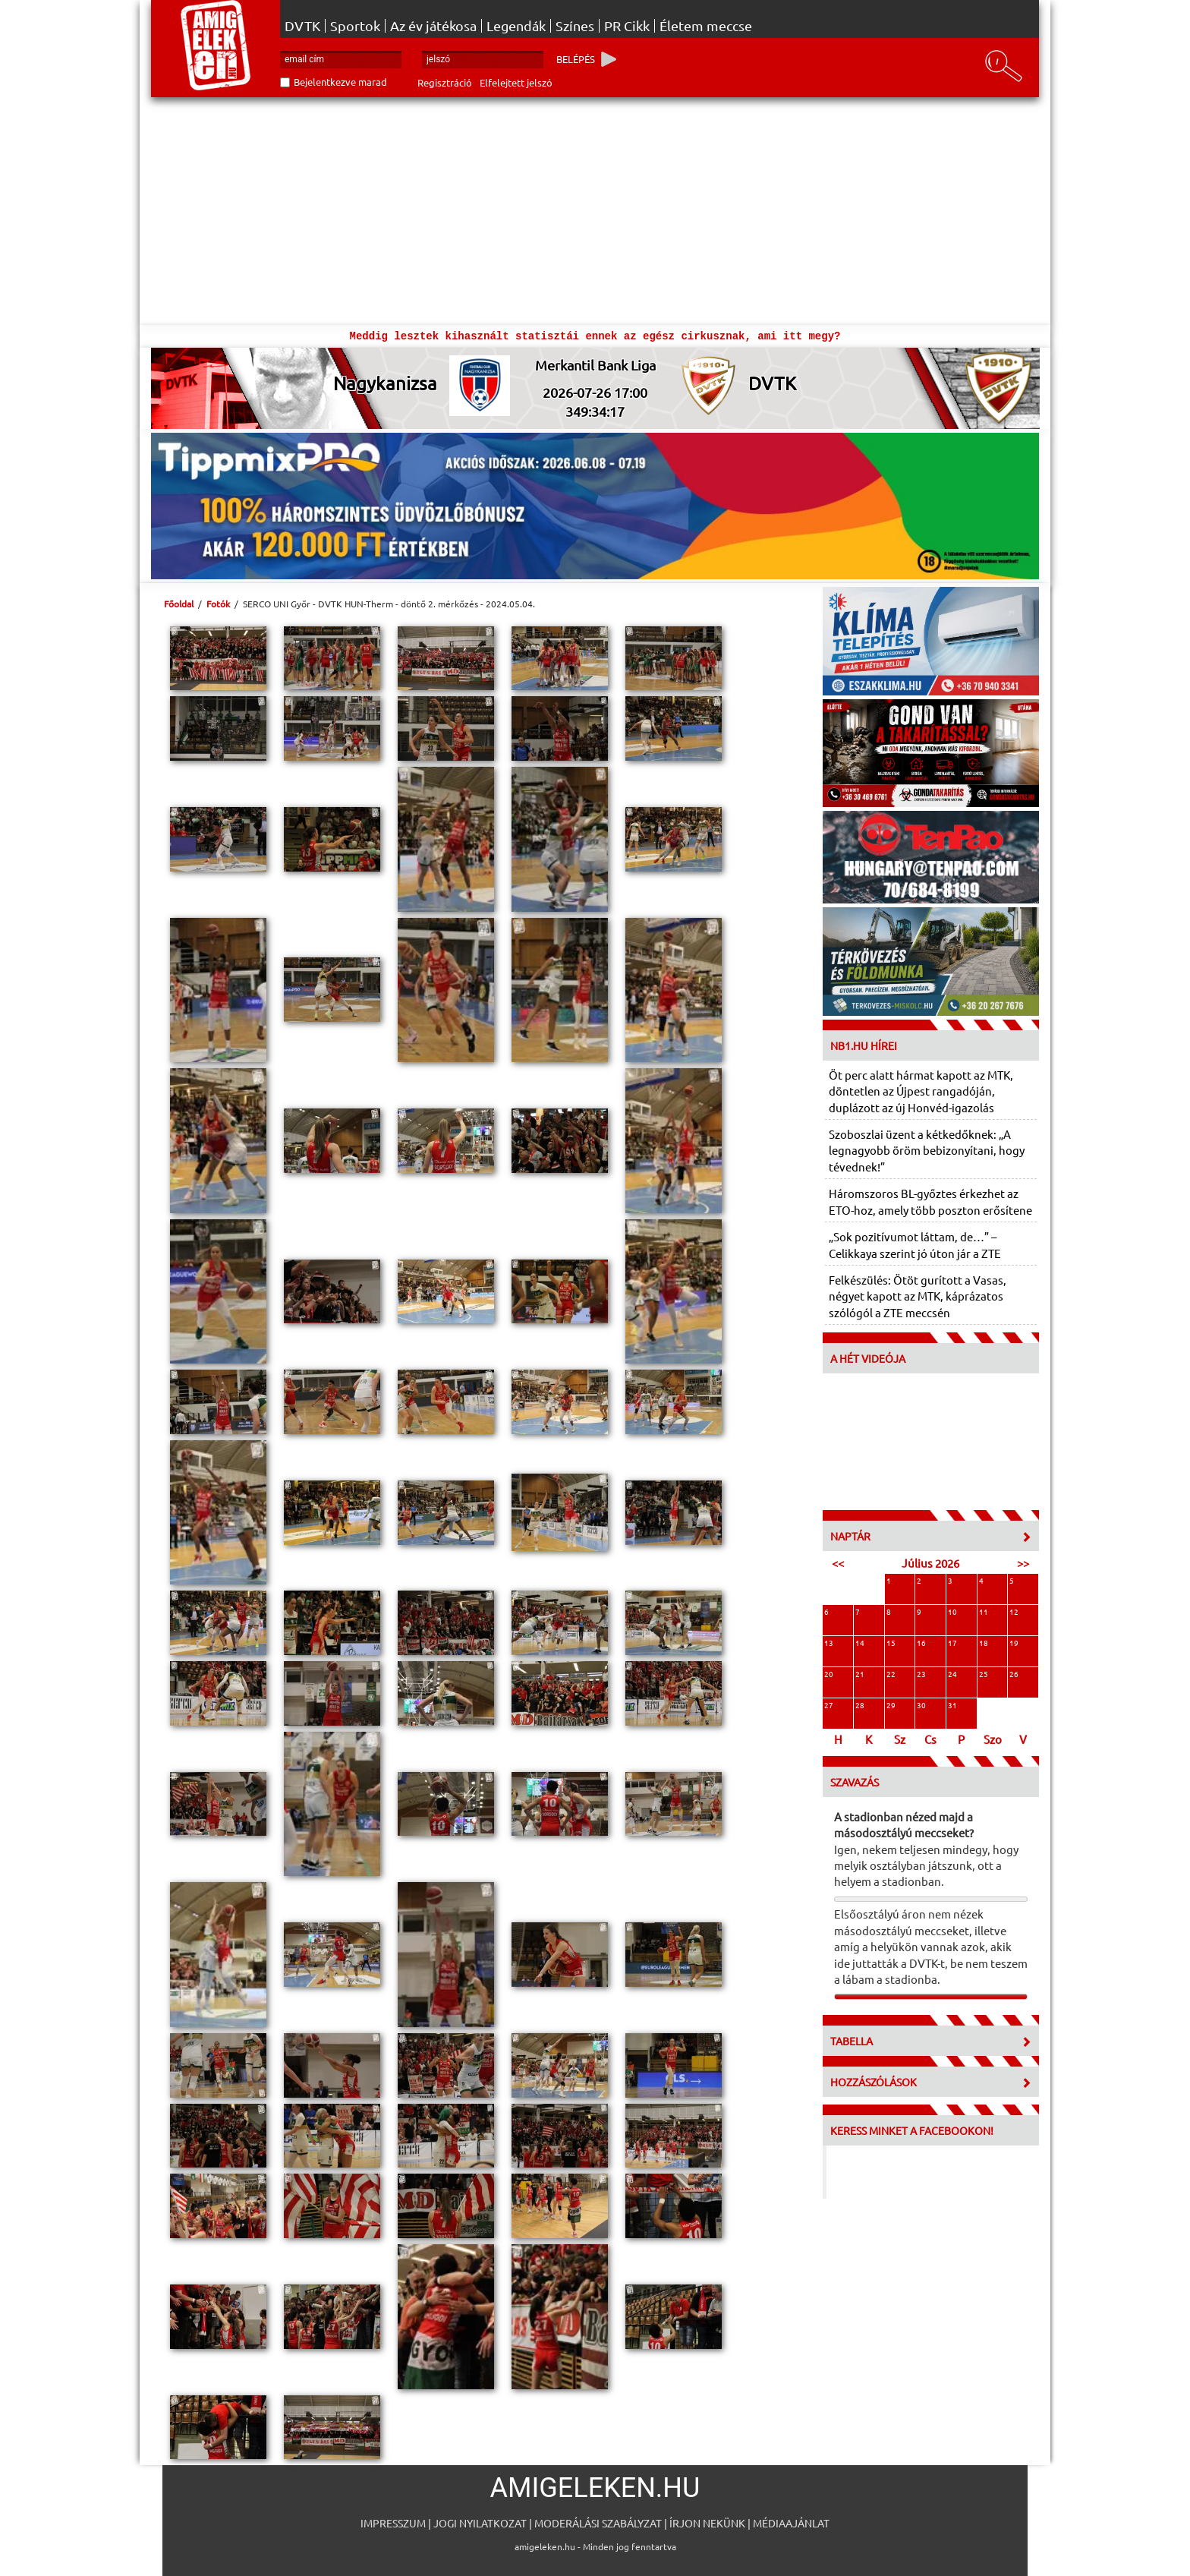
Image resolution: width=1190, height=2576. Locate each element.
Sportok (355, 26)
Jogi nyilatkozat (480, 2523)
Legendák (516, 26)
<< (838, 1563)
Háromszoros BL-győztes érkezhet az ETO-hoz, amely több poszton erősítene (930, 1201)
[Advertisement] (595, 211)
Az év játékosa (433, 26)
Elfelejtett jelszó (516, 82)
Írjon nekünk (707, 2523)
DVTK (302, 26)
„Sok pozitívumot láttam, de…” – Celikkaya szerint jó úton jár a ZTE (915, 1244)
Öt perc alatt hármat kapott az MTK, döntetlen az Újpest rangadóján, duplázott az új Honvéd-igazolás (921, 1091)
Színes (575, 26)
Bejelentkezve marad (340, 81)
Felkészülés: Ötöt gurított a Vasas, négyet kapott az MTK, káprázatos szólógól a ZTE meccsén (917, 1296)
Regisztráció (444, 82)
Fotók (218, 603)
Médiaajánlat (791, 2523)
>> (1023, 1563)
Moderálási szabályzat (598, 2523)
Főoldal (179, 603)
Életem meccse (706, 26)
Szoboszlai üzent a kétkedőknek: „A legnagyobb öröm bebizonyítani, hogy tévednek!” (927, 1150)
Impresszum (393, 2523)
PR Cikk (627, 26)
